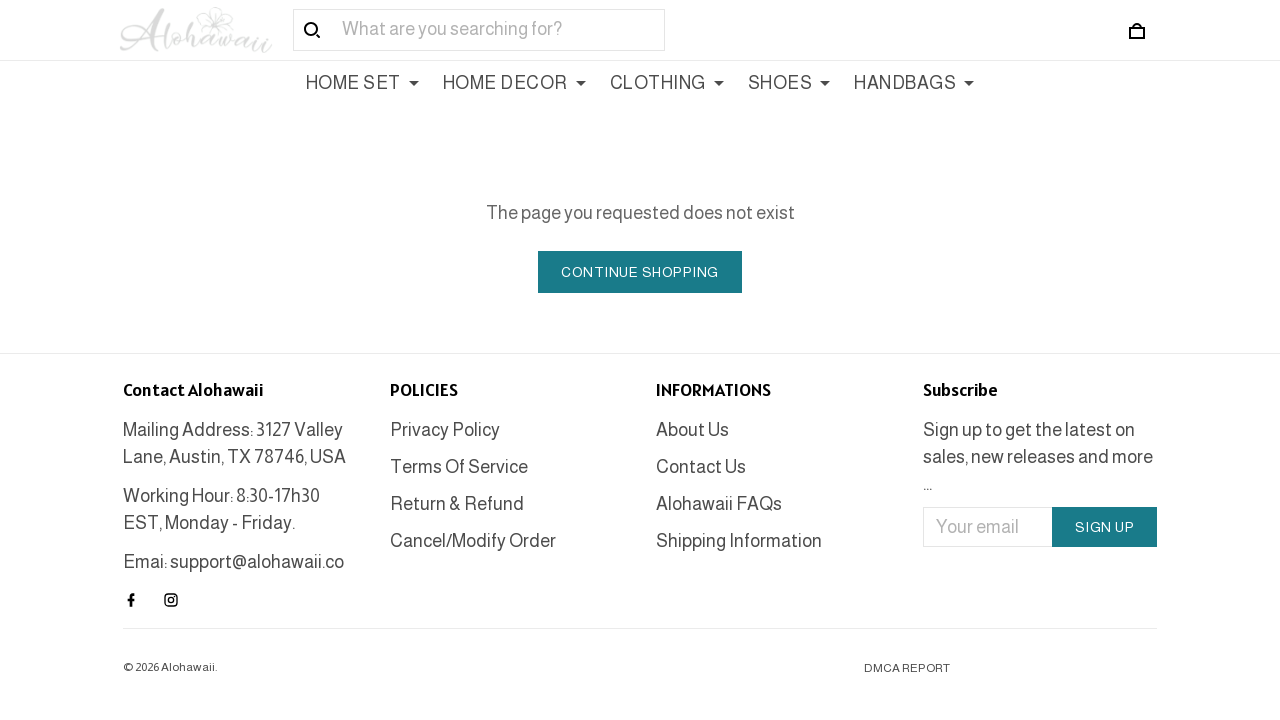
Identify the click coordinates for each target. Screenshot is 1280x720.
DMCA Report (907, 668)
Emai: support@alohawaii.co (233, 562)
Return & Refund (457, 504)
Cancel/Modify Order (473, 541)
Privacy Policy (445, 430)
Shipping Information (739, 541)
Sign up (1105, 527)
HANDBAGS (914, 83)
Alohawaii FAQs (719, 504)
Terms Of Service (459, 467)
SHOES (789, 83)
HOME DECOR (514, 83)
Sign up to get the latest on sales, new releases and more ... (1038, 457)
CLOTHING (667, 83)
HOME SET (362, 83)
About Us (692, 430)
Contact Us (701, 467)
